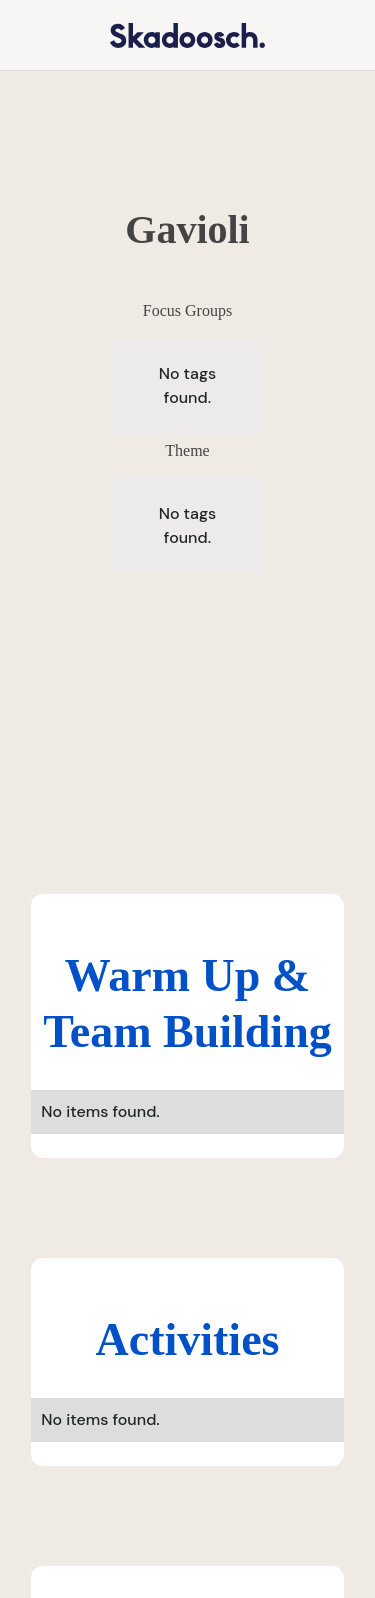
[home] (174, 34)
